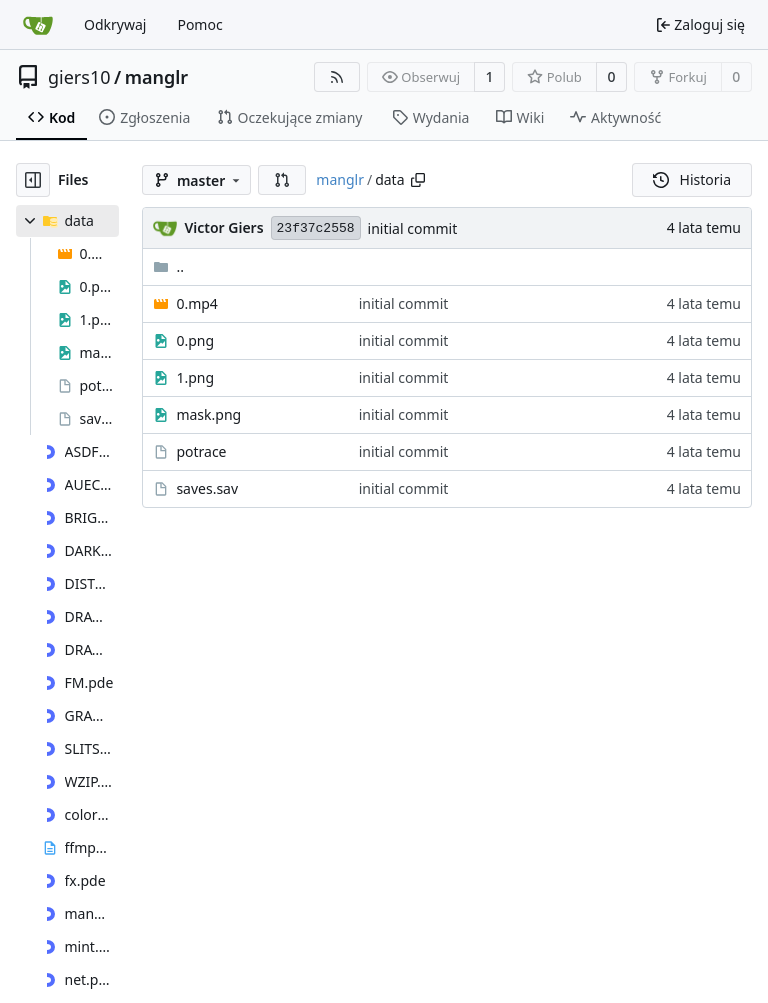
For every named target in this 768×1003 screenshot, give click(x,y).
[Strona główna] (38, 25)
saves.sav (207, 488)
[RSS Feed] (337, 77)
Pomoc (199, 24)
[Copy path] (418, 180)
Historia (692, 179)
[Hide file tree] (33, 180)
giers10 (79, 77)
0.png (195, 340)
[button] (282, 180)
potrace (201, 451)
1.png (195, 377)
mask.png (208, 414)
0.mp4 (196, 303)
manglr (156, 77)
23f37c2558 (316, 228)
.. (168, 266)
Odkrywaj (115, 24)
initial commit (413, 228)
